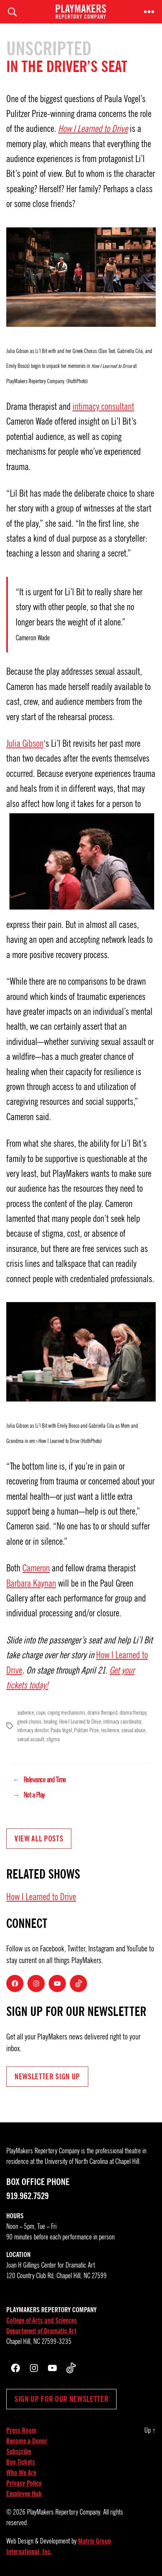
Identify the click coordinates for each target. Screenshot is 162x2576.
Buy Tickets (20, 2462)
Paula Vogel (61, 1730)
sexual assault (30, 1739)
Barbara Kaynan (31, 1583)
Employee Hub (24, 2494)
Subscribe (18, 2451)
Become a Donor (26, 2441)
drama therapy (133, 1712)
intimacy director (33, 1730)
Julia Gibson (25, 743)
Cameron (36, 1568)
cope (40, 1712)
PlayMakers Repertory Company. (64, 2512)
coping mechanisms (66, 1712)
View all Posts (39, 1839)
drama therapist (102, 1712)
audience (25, 1712)
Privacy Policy (24, 2483)
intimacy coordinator (122, 1721)
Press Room (21, 2430)
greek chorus (29, 1721)
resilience (110, 1730)
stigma (52, 1739)
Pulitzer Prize (86, 1730)
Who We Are (21, 2472)
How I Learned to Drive (93, 129)
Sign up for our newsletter (61, 2399)
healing (50, 1721)
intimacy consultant (103, 407)
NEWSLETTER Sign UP (47, 2077)
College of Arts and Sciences (41, 2320)
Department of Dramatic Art (41, 2331)
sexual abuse (133, 1730)
